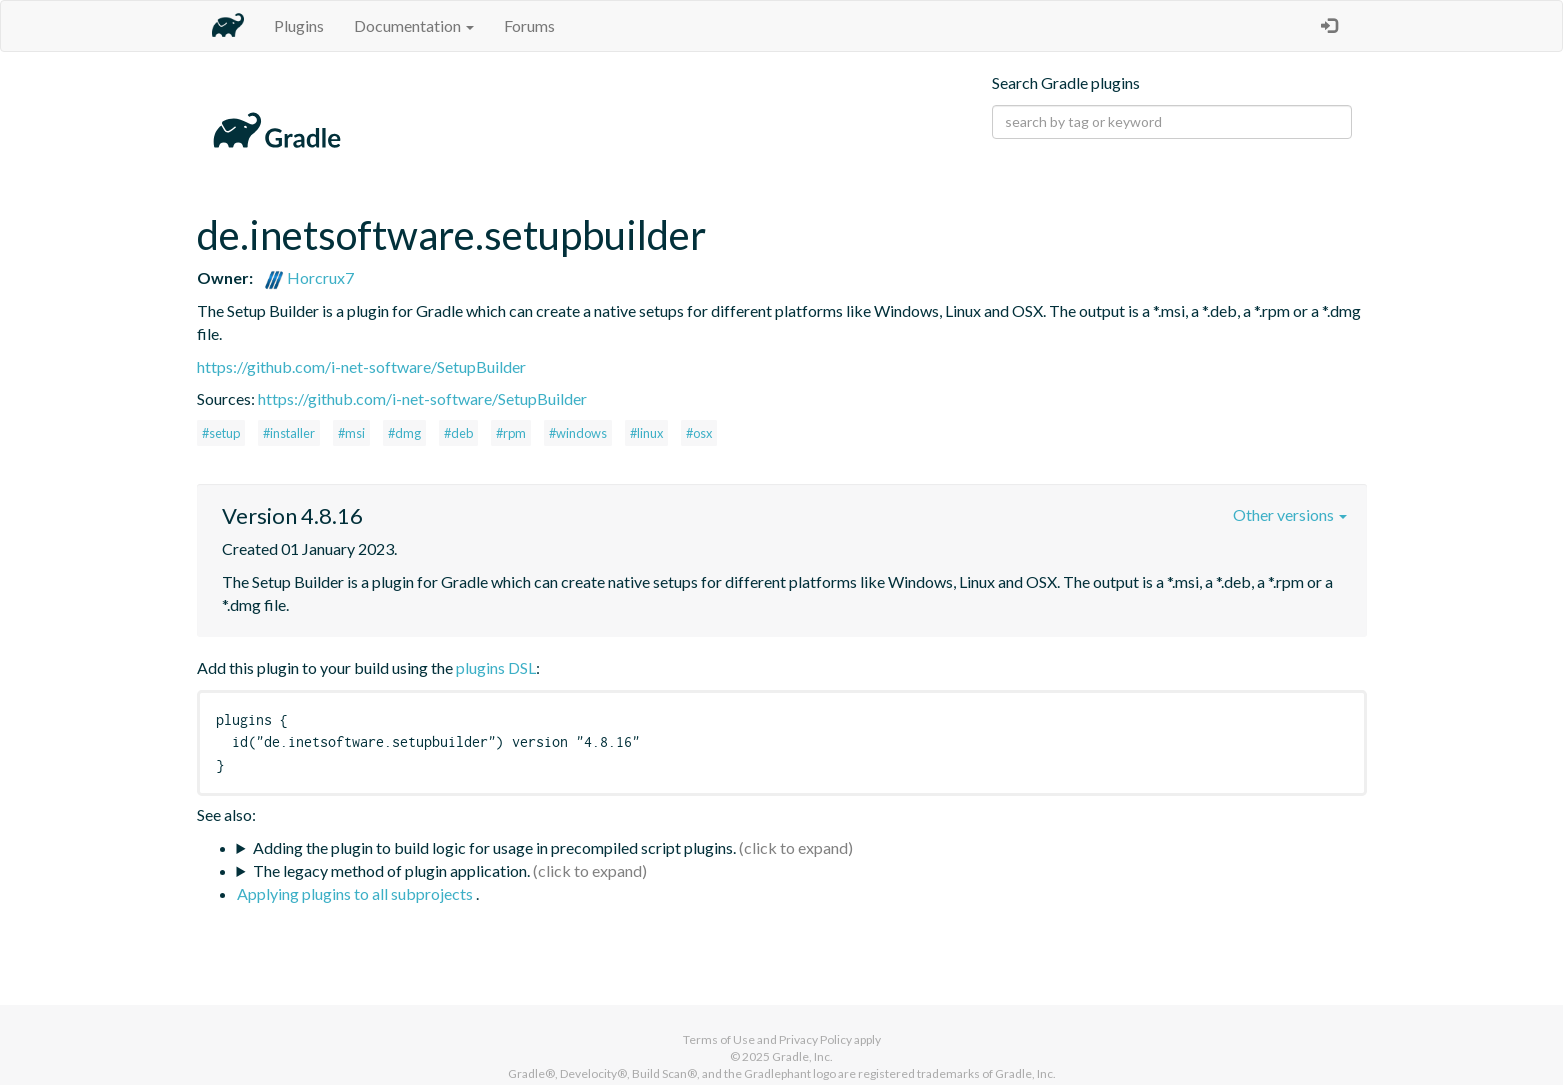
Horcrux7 (309, 277)
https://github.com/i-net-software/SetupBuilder (361, 366)
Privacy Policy (815, 1039)
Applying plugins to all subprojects (356, 893)
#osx (699, 433)
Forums (529, 25)
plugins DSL (496, 667)
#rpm (511, 433)
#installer (289, 433)
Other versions (1290, 514)
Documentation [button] (414, 25)
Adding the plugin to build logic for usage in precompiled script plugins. (494, 847)
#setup (221, 433)
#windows (578, 433)
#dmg (404, 433)
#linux (646, 433)
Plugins (299, 25)
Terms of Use (719, 1039)
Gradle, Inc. (802, 1056)
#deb (458, 433)
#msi (351, 433)
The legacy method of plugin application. (391, 870)
